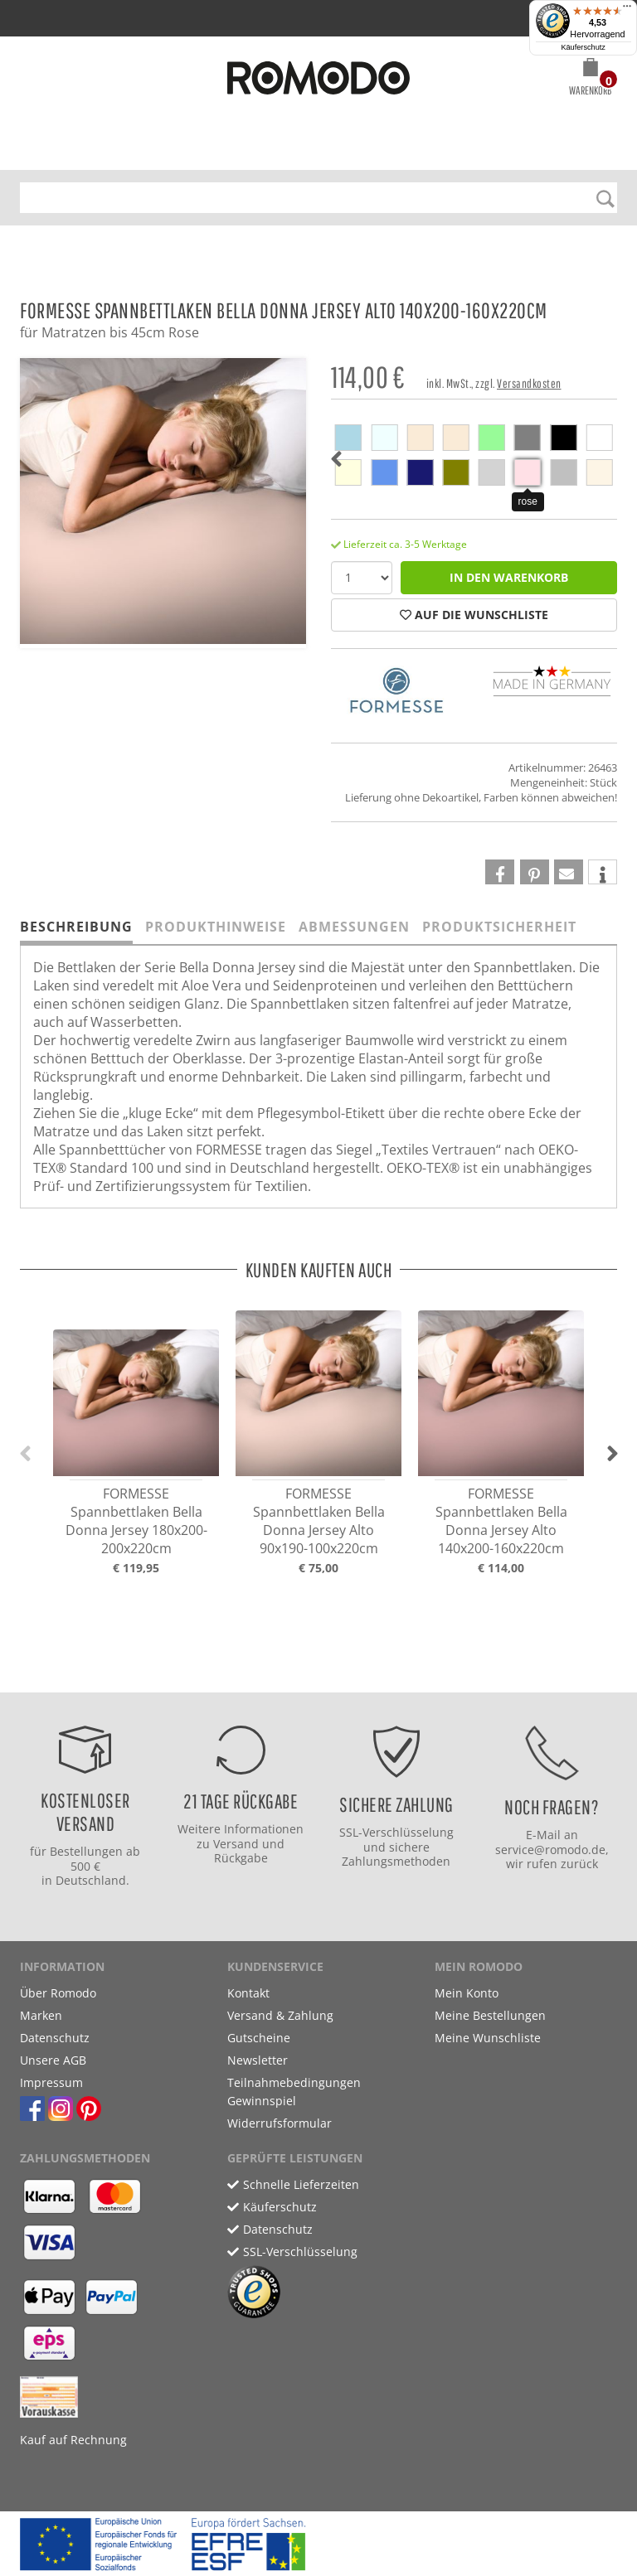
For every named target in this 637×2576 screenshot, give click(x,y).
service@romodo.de (550, 1849)
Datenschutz (55, 2038)
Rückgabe (241, 1858)
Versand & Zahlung (280, 2015)
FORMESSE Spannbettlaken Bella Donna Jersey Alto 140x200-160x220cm (501, 1520)
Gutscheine (258, 2038)
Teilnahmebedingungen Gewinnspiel (294, 2092)
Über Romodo (58, 1993)
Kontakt (248, 1993)
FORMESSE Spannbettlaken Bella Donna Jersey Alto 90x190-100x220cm (319, 1520)
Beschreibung (76, 927)
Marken (41, 2015)
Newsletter (257, 2060)
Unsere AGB (53, 2060)
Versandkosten (529, 383)
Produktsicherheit (499, 927)
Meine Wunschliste (488, 2038)
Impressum (51, 2082)
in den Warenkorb (509, 577)
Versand (236, 1844)
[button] (590, 79)
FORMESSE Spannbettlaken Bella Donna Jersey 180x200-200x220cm (136, 1520)
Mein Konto (466, 1993)
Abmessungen (354, 927)
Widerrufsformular (279, 2123)
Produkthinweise (215, 927)
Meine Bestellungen (490, 2015)
